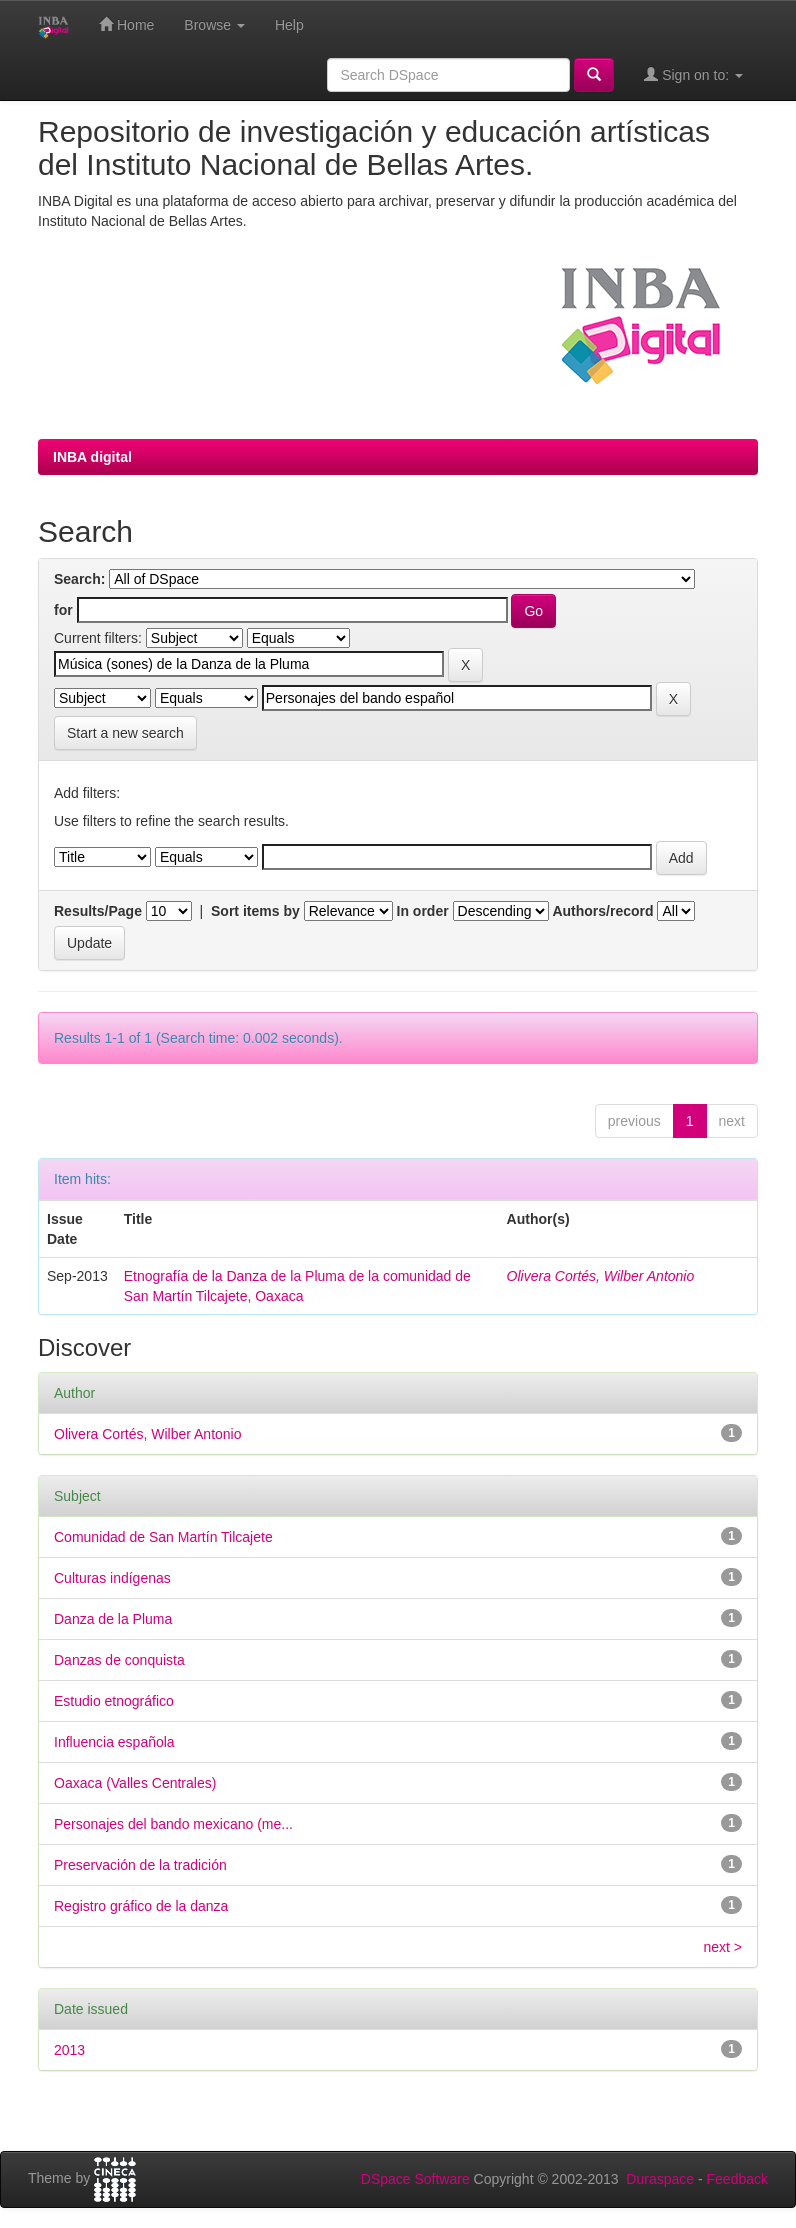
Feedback (737, 2179)
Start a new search (125, 733)
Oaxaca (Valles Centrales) (135, 1783)
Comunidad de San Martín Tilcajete (163, 1537)
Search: (79, 579)
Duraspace (660, 2179)
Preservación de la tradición (140, 1865)
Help (289, 25)
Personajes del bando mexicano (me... (173, 1824)
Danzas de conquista (119, 1660)
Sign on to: (693, 74)
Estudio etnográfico (114, 1701)
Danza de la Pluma (113, 1619)
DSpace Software (415, 2179)
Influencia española (114, 1742)
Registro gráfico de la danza (141, 1906)
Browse (214, 25)
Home (126, 24)
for (63, 610)
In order (423, 911)
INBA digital (92, 457)
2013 (69, 2050)
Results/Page (98, 911)
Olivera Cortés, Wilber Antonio (601, 1276)
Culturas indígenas (112, 1578)
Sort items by (255, 911)
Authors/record (602, 911)
